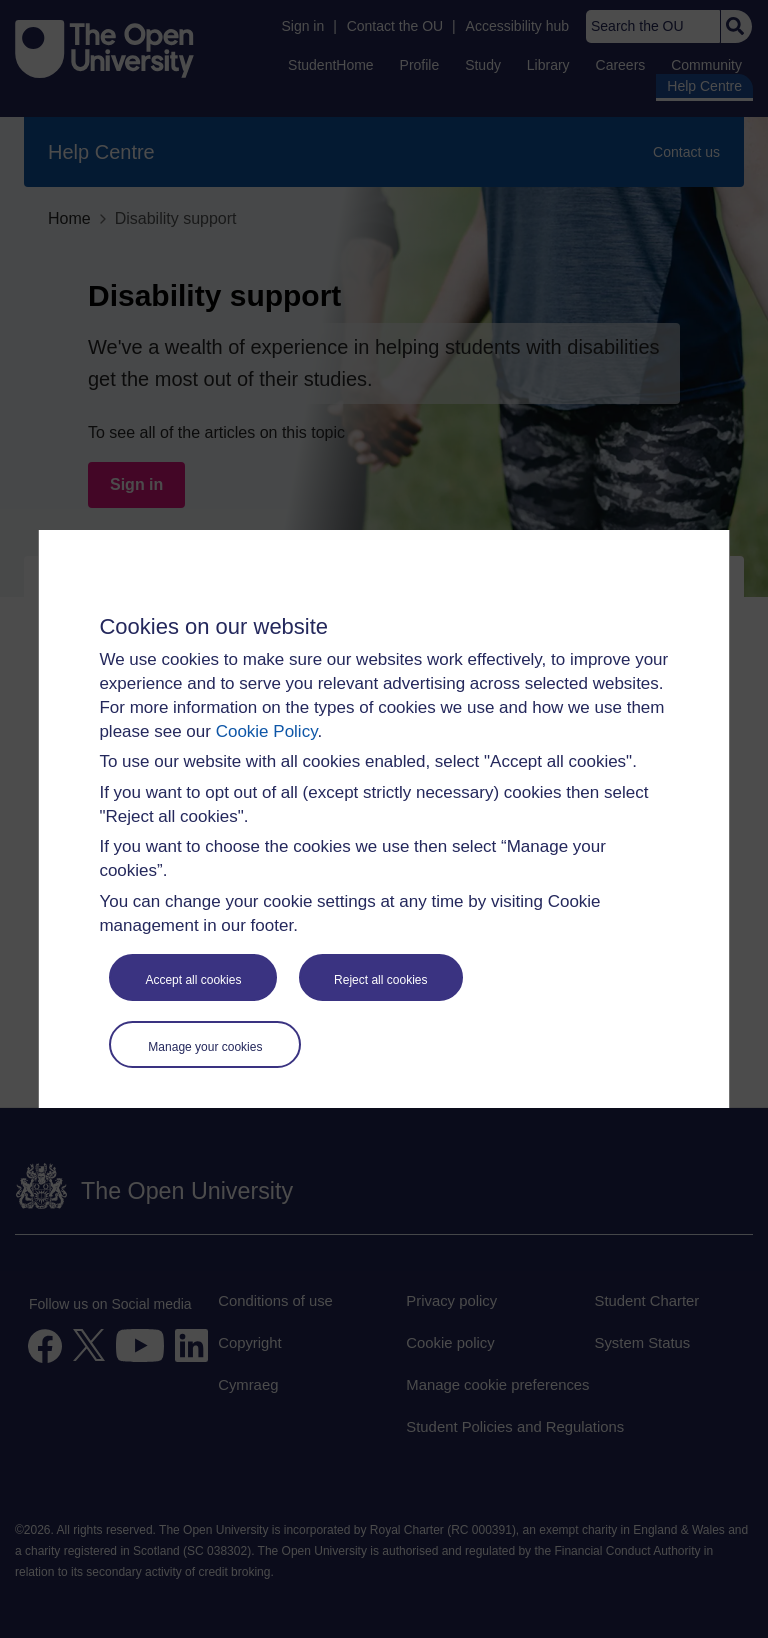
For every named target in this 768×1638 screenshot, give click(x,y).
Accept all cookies (193, 980)
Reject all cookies (380, 980)
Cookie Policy (267, 731)
